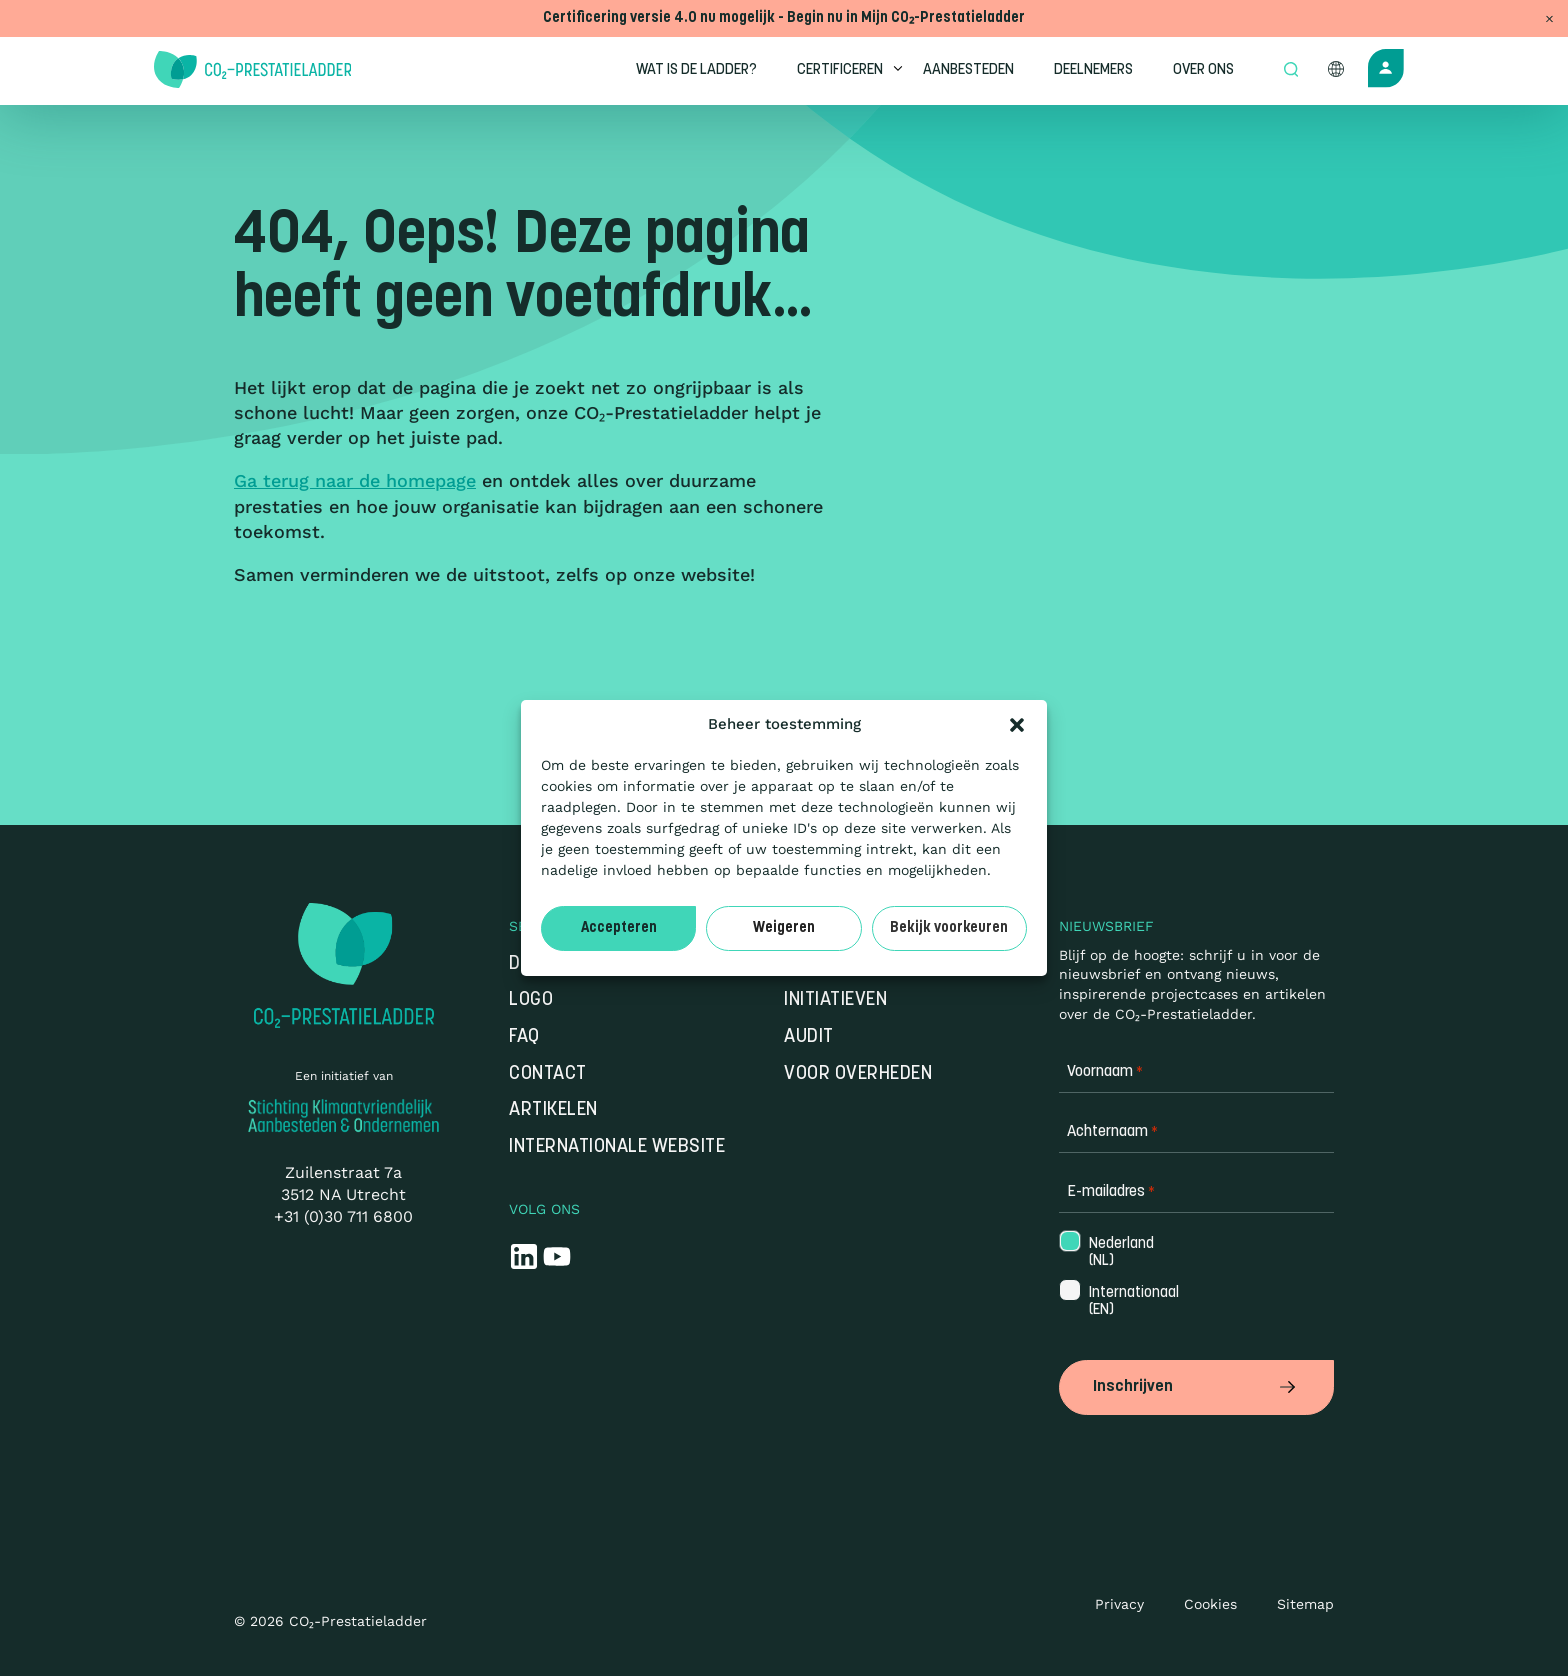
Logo (531, 1001)
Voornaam (1105, 1073)
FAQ (524, 1037)
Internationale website (617, 1147)
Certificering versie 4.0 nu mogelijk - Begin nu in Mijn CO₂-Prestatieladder (784, 18)
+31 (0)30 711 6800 (343, 1217)
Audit (809, 1037)
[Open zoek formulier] (1291, 71)
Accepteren (619, 928)
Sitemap (1305, 1601)
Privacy (1119, 1601)
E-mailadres (1111, 1193)
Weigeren (784, 928)
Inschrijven (1196, 1386)
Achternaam (1112, 1133)
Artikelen (553, 1111)
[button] (1017, 725)
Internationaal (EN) (1120, 1303)
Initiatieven (835, 1001)
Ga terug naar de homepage (355, 480)
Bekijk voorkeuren (949, 928)
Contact (548, 1074)
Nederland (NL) (1119, 1253)
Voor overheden (858, 1074)
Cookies (1210, 1601)
